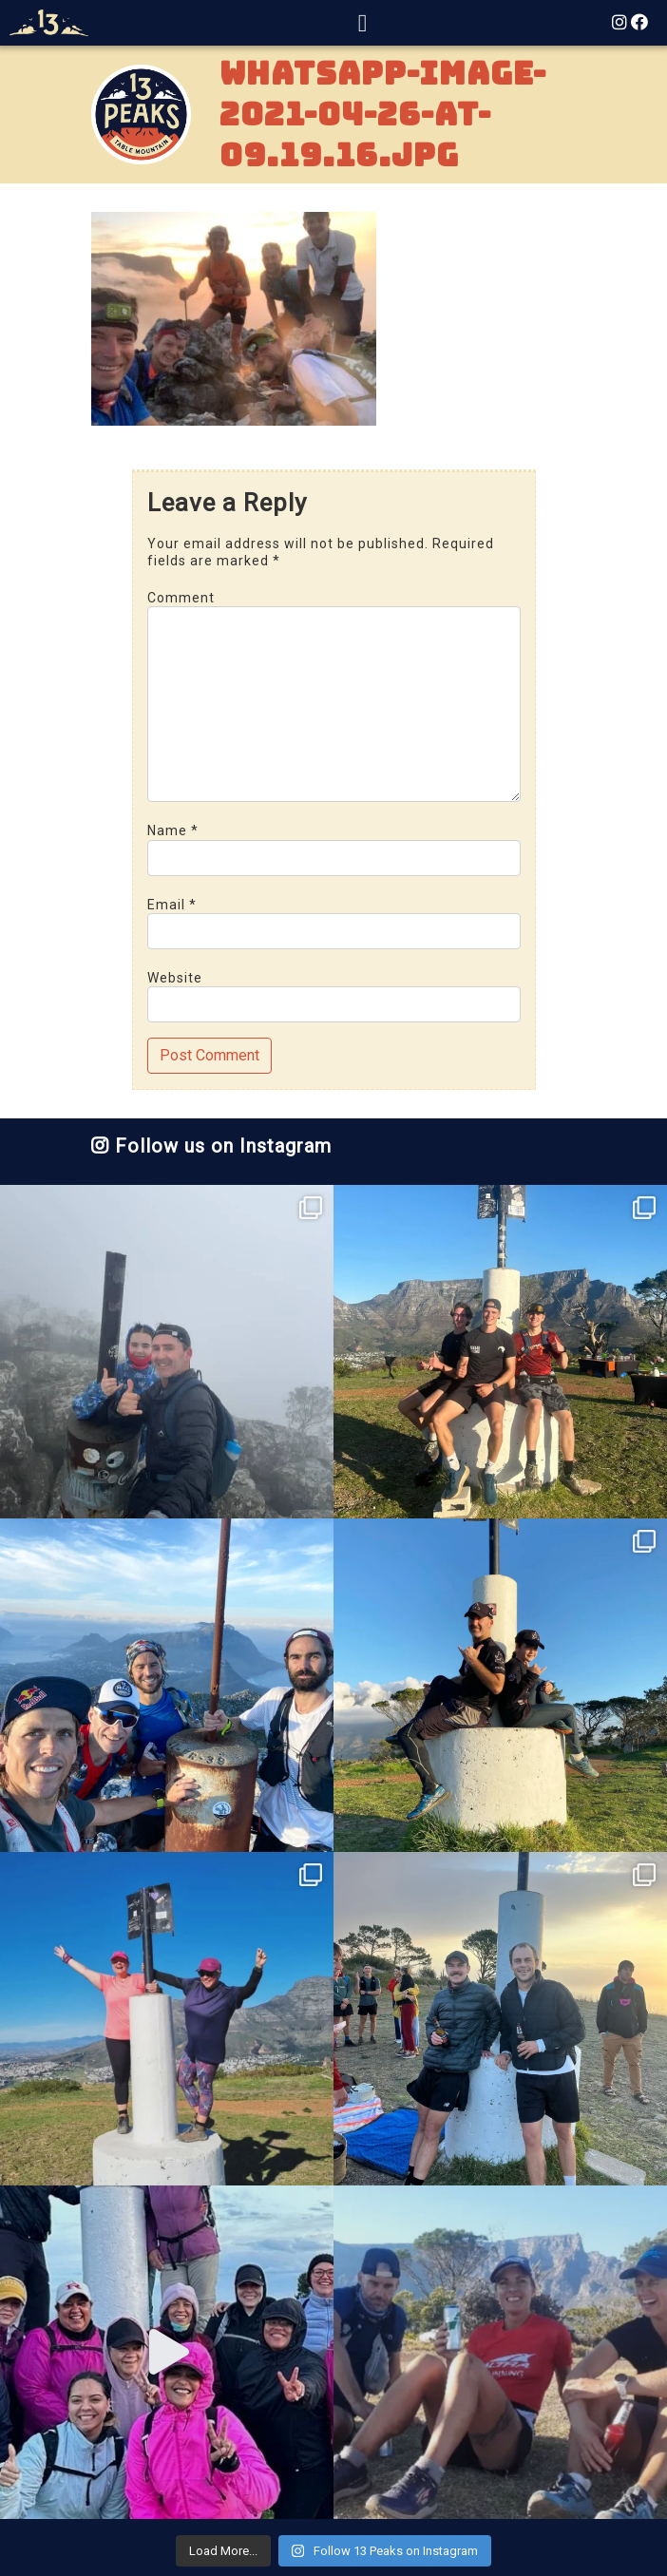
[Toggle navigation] (363, 23)
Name (173, 830)
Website (174, 977)
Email (172, 904)
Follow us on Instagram (211, 1146)
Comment (181, 597)
